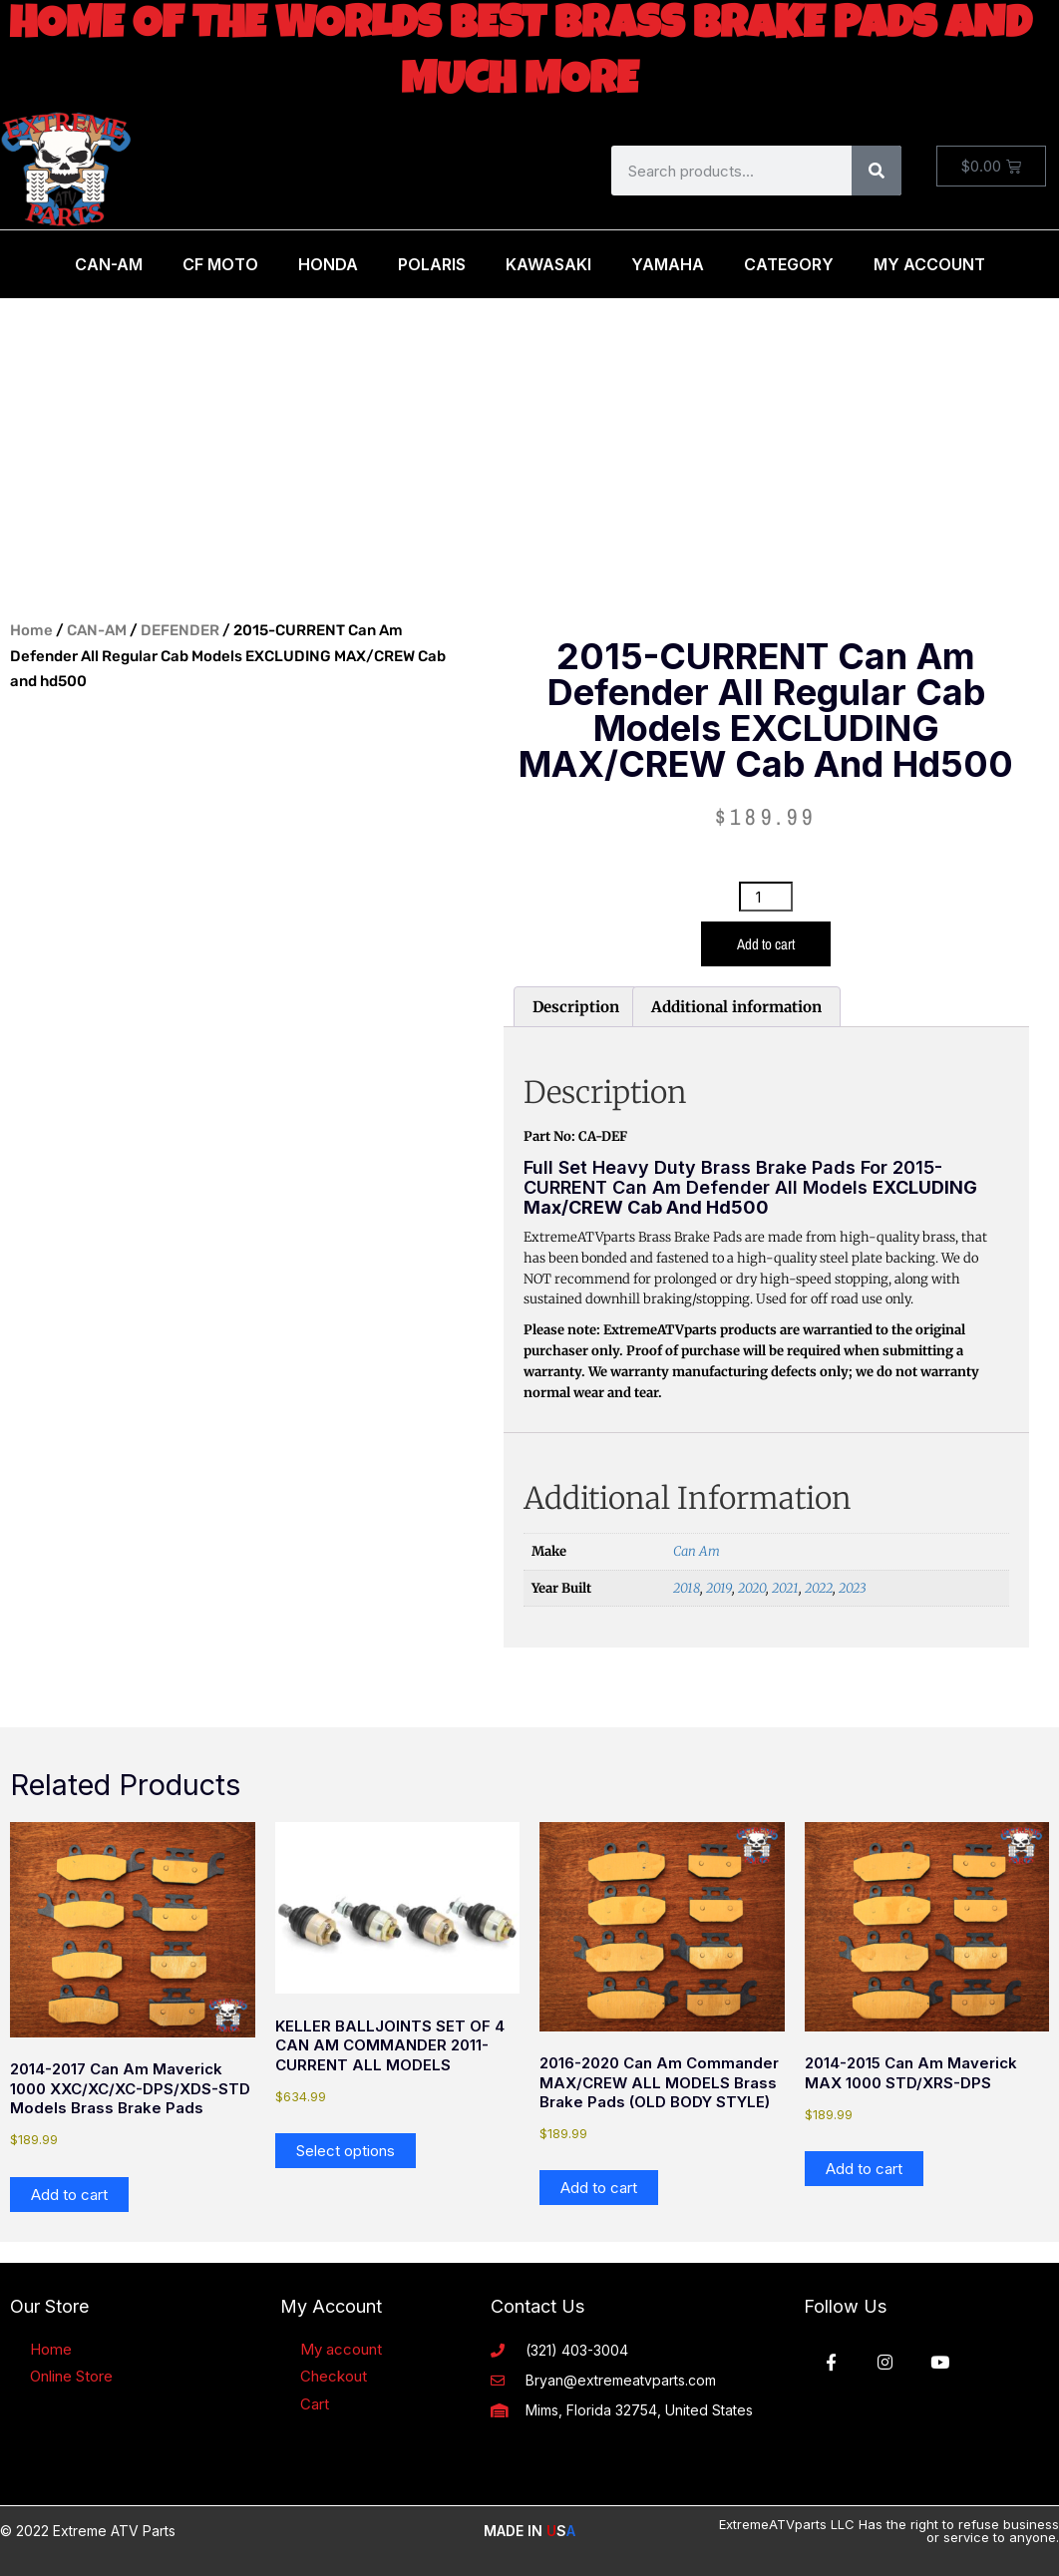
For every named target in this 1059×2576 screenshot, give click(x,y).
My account (341, 2349)
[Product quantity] (766, 897)
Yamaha (667, 264)
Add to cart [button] (69, 2194)
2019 (719, 1588)
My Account (929, 264)
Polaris (432, 264)
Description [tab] (575, 1006)
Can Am (696, 1551)
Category (789, 264)
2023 (852, 1588)
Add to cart (766, 943)
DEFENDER (180, 630)
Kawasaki (548, 264)
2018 (686, 1588)
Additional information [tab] (736, 1006)
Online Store (71, 2376)
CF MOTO (220, 264)
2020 (752, 1588)
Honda (328, 264)
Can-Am (109, 264)
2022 (819, 1588)
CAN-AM (97, 630)
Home (31, 630)
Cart (314, 2403)
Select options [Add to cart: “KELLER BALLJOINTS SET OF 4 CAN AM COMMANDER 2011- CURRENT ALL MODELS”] (345, 2150)
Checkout (333, 2376)
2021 (785, 1588)
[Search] (876, 170)
